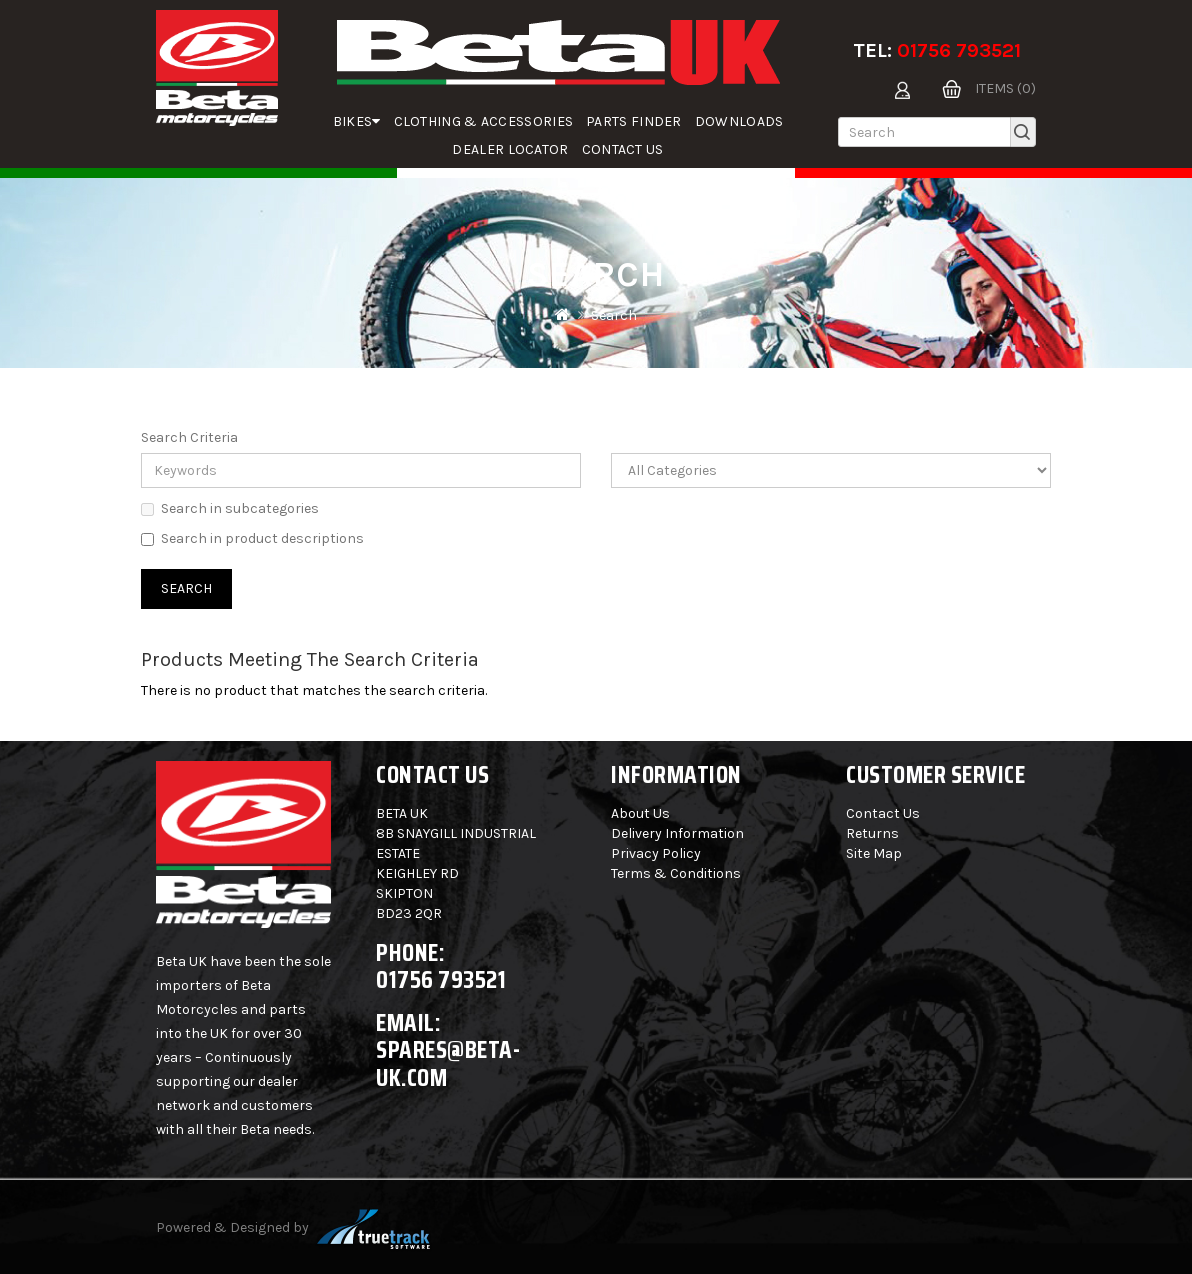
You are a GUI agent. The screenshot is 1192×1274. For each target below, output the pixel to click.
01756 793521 (959, 50)
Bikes (357, 121)
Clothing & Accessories (484, 121)
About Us (640, 813)
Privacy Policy (656, 853)
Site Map (874, 853)
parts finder (634, 121)
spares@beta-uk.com (448, 1063)
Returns (872, 833)
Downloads (739, 121)
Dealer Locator (510, 149)
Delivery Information (677, 833)
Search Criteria (189, 437)
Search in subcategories (230, 508)
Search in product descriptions (252, 538)
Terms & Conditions (676, 873)
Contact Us (623, 149)
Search (614, 315)
